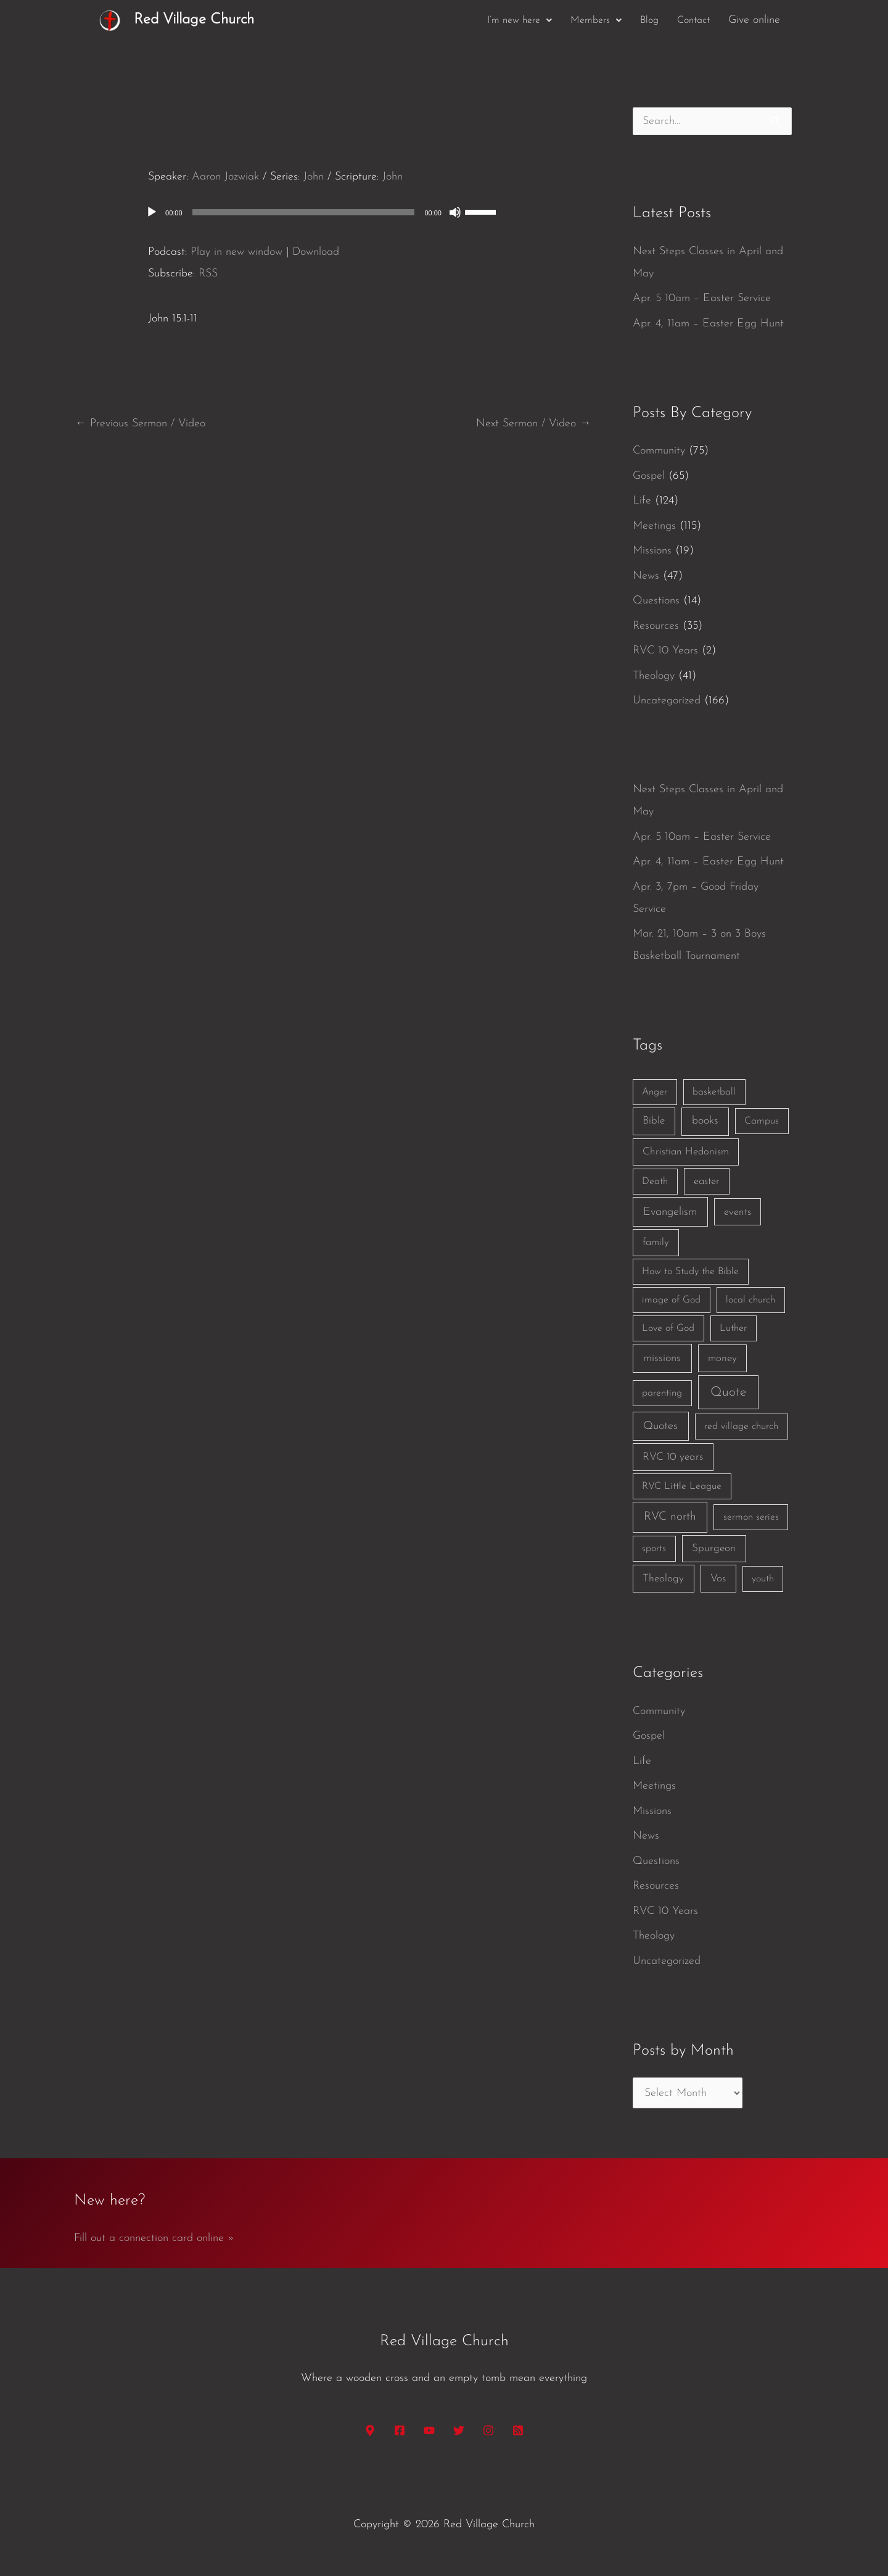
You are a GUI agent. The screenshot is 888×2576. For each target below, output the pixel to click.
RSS (208, 274)
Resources (656, 626)
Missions (652, 551)
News (646, 576)
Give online (754, 20)
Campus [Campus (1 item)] (761, 1121)
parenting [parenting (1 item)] (662, 1393)
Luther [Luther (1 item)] (733, 1328)
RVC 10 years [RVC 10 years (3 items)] (673, 1457)
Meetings (654, 526)
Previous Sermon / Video (140, 423)
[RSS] (518, 2430)
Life (642, 501)
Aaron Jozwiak (225, 177)
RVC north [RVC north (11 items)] (670, 1517)
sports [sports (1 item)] (654, 1549)
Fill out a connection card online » (154, 2238)
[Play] (152, 212)
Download (315, 252)
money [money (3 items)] (722, 1358)
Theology (654, 676)
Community (659, 451)
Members (596, 20)
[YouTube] (429, 2430)
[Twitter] (458, 2430)
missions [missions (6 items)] (662, 1358)
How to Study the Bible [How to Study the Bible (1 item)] (690, 1272)
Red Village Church (194, 19)
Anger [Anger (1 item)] (654, 1092)
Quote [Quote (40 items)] (728, 1392)
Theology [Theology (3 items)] (663, 1578)
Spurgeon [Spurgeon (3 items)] (714, 1548)
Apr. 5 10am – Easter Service (702, 298)
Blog (649, 20)
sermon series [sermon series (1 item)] (751, 1517)
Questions (656, 601)
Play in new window (236, 252)
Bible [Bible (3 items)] (654, 1121)
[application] (333, 212)
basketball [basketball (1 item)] (714, 1092)
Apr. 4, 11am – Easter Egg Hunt (708, 323)
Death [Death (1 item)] (655, 1182)
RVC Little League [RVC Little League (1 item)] (682, 1486)
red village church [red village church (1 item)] (741, 1426)
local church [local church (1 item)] (750, 1300)
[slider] (303, 212)
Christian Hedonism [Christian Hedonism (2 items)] (686, 1151)
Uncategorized (667, 700)
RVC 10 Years (665, 650)
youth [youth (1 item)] (763, 1579)
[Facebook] (399, 2430)
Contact (693, 20)
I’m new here (519, 20)
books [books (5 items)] (705, 1121)
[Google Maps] (370, 2430)
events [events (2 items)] (737, 1212)
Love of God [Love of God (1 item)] (668, 1328)
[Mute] (455, 212)
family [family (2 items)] (656, 1242)
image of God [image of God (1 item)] (671, 1300)
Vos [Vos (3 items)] (718, 1578)
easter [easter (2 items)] (707, 1181)
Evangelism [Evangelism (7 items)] (670, 1212)
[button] (519, 20)
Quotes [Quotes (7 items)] (660, 1426)
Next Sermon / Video (533, 423)
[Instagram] (488, 2430)
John (313, 177)
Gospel (649, 476)
